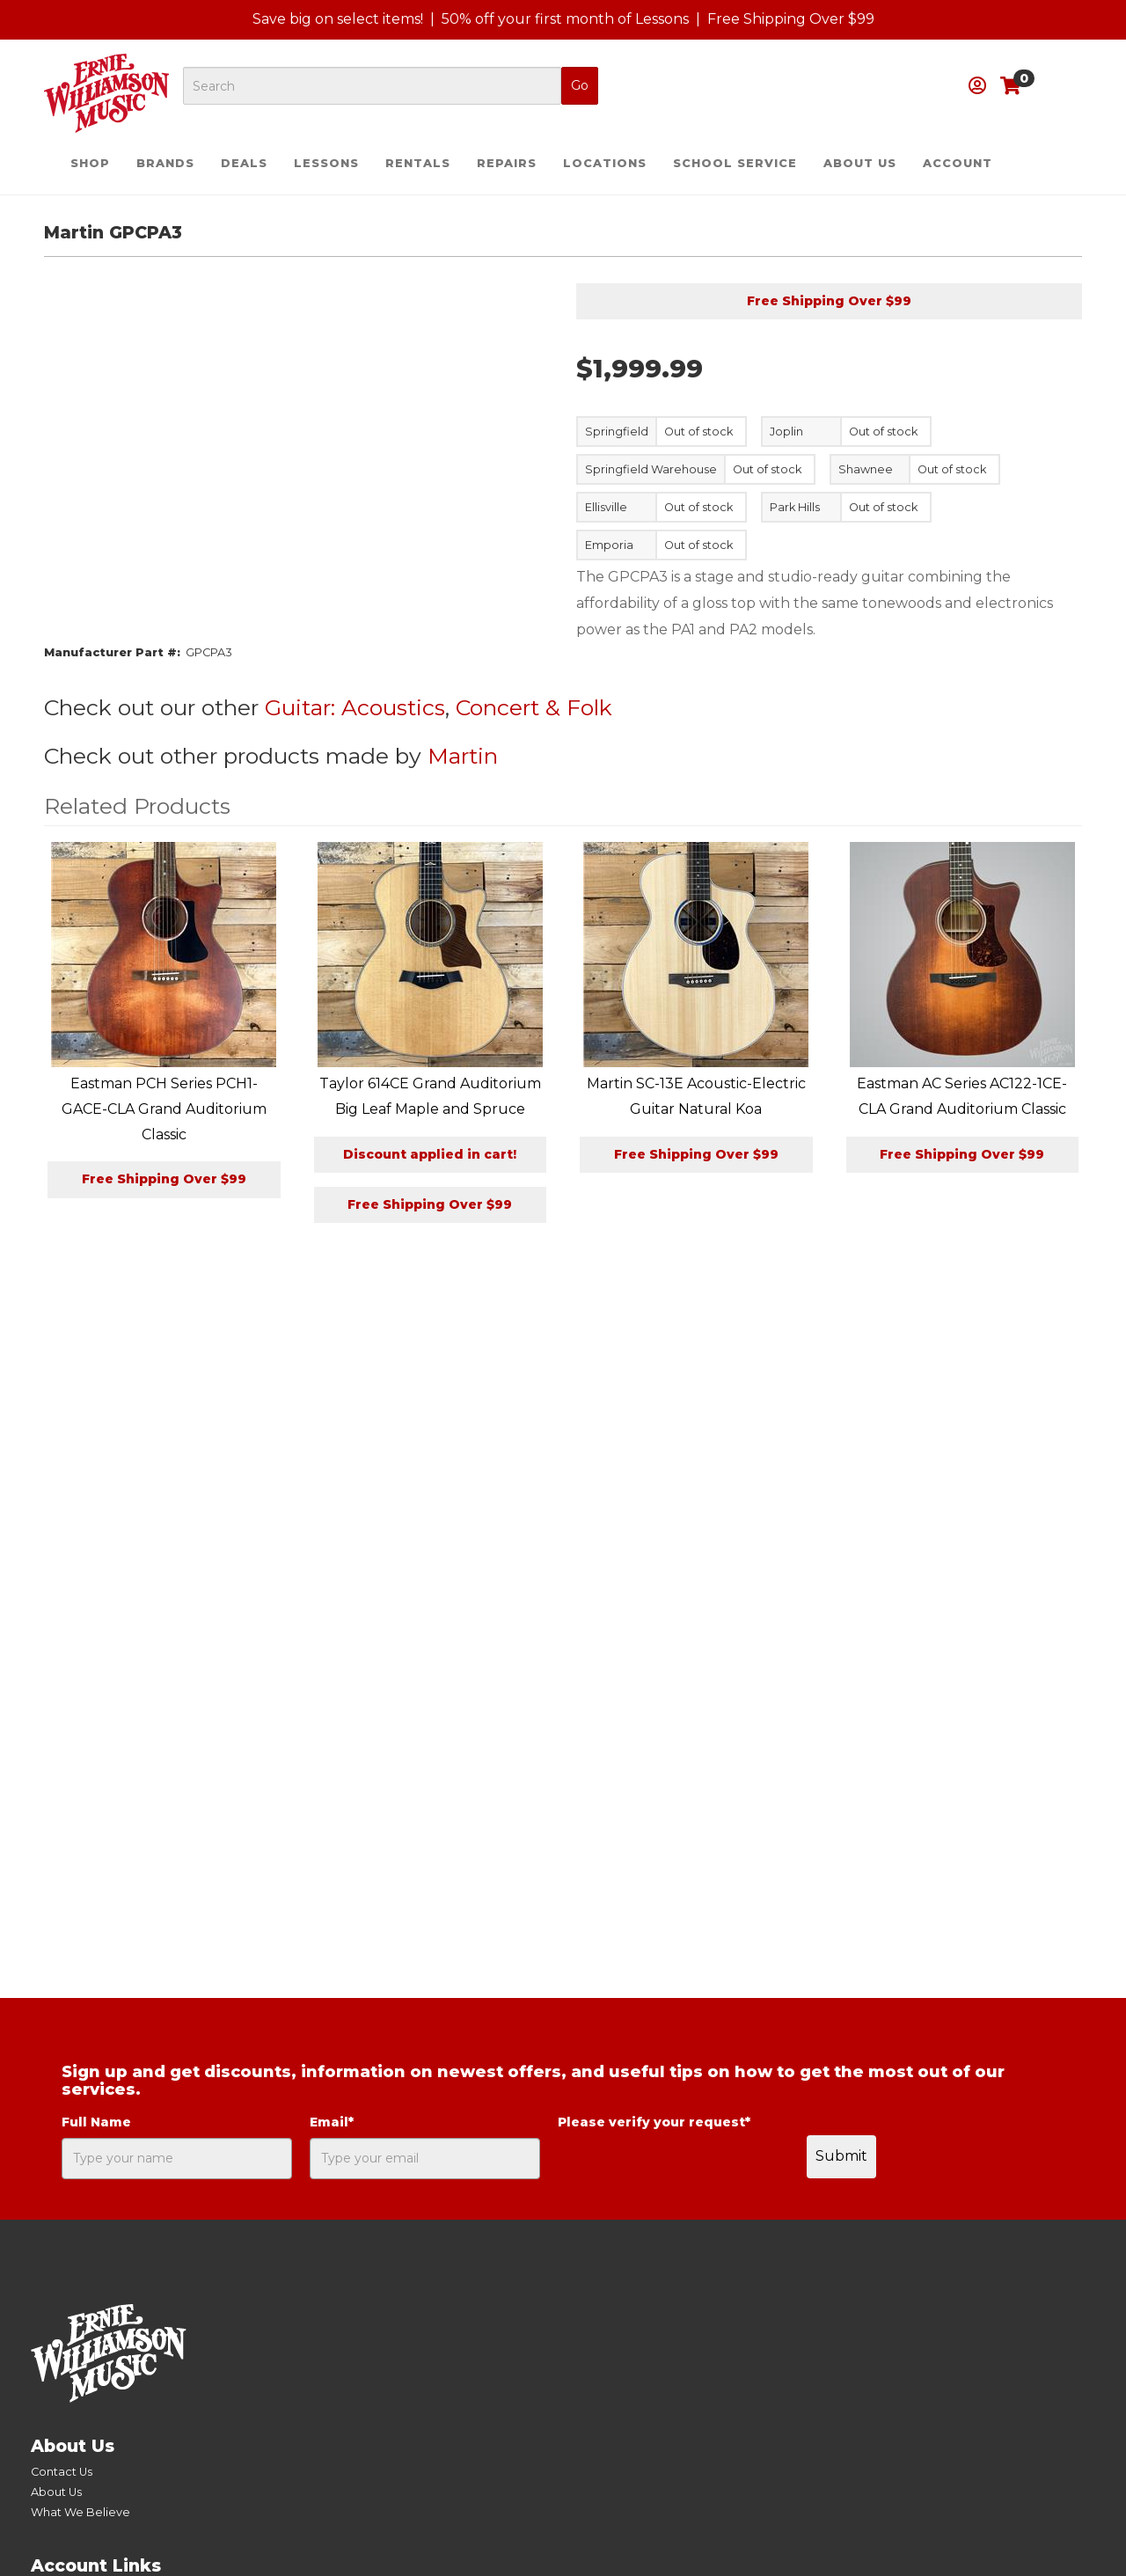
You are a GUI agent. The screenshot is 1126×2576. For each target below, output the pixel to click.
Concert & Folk (534, 707)
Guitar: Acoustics (355, 707)
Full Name (96, 2122)
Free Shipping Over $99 (790, 19)
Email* (332, 2122)
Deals (244, 163)
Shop (90, 163)
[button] (977, 86)
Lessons (326, 163)
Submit (841, 2156)
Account (957, 163)
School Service (735, 163)
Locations (605, 163)
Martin (463, 756)
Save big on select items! (337, 19)
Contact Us (61, 2471)
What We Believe (80, 2512)
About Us (859, 163)
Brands (165, 163)
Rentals (417, 163)
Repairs (507, 163)
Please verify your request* (654, 2122)
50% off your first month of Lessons (565, 19)
